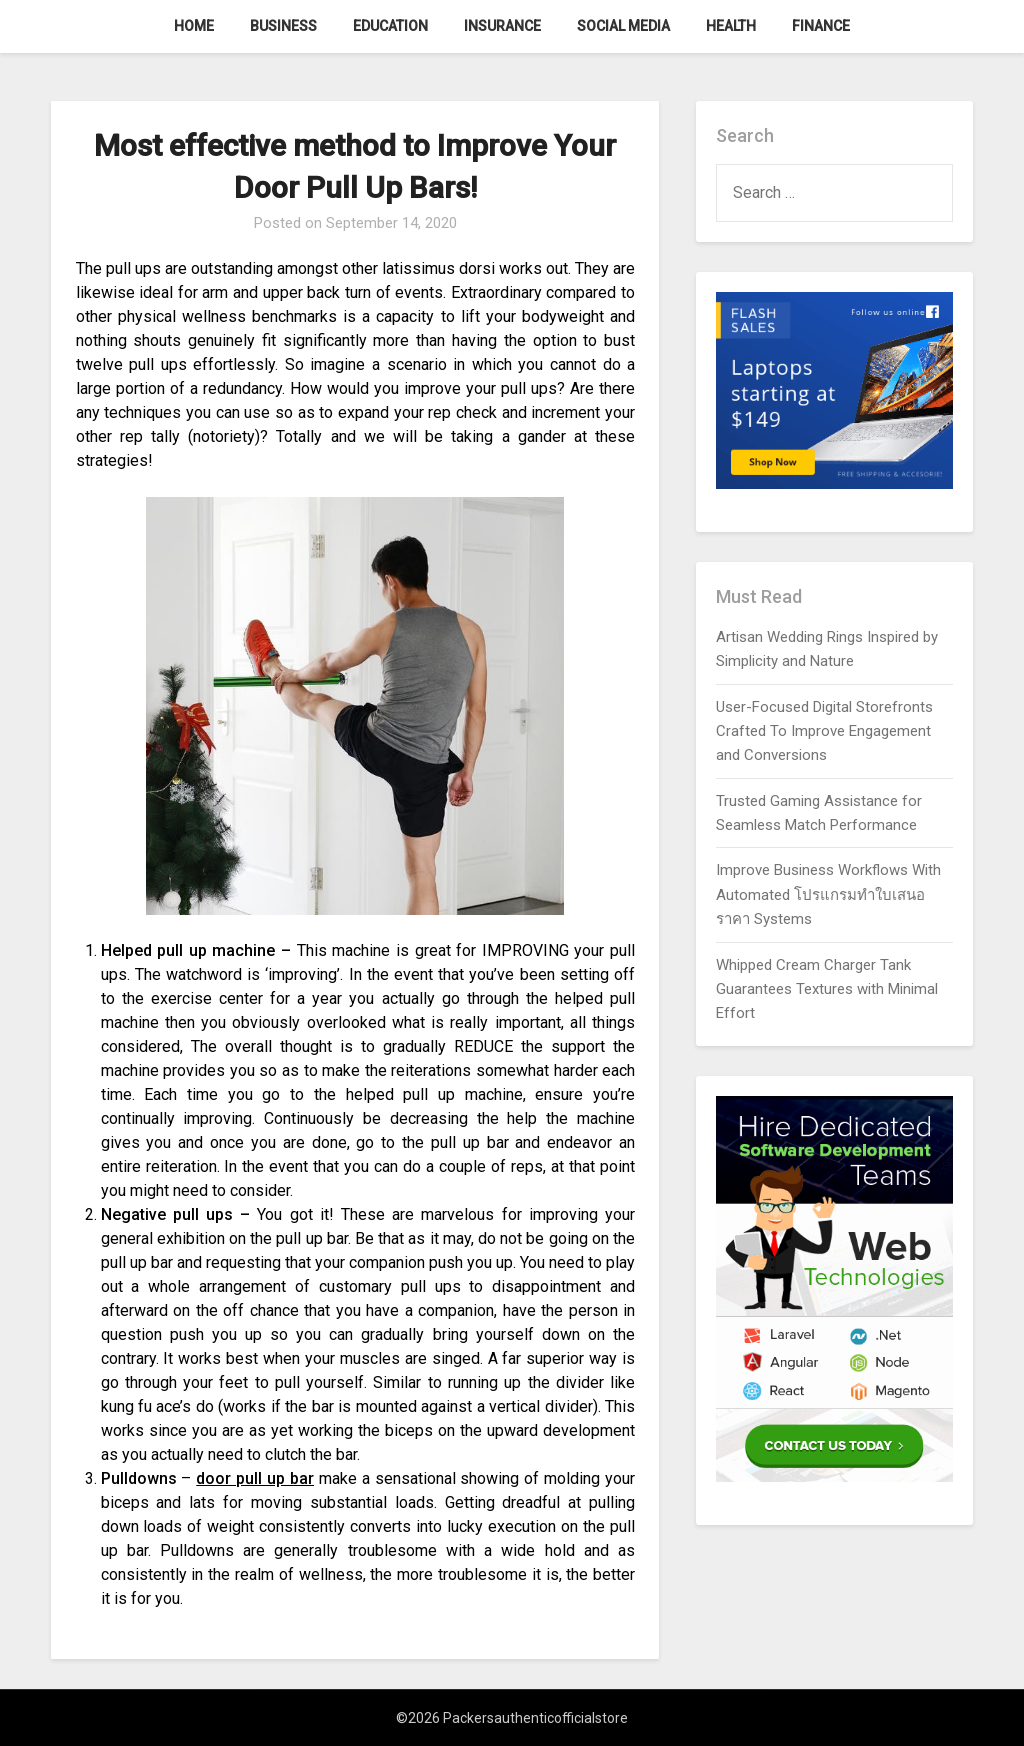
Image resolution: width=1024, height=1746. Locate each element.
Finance (821, 26)
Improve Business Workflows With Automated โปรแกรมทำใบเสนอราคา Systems (828, 894)
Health (731, 26)
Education (390, 26)
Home (194, 26)
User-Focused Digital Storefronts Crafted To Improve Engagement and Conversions (824, 731)
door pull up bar (255, 1478)
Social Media (623, 26)
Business (283, 26)
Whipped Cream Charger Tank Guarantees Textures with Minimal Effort (827, 989)
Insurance (502, 26)
